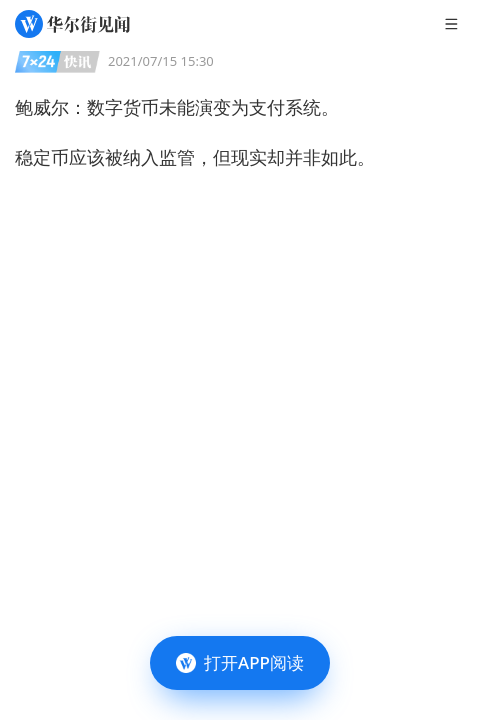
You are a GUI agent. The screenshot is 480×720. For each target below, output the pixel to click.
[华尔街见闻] (72, 24)
